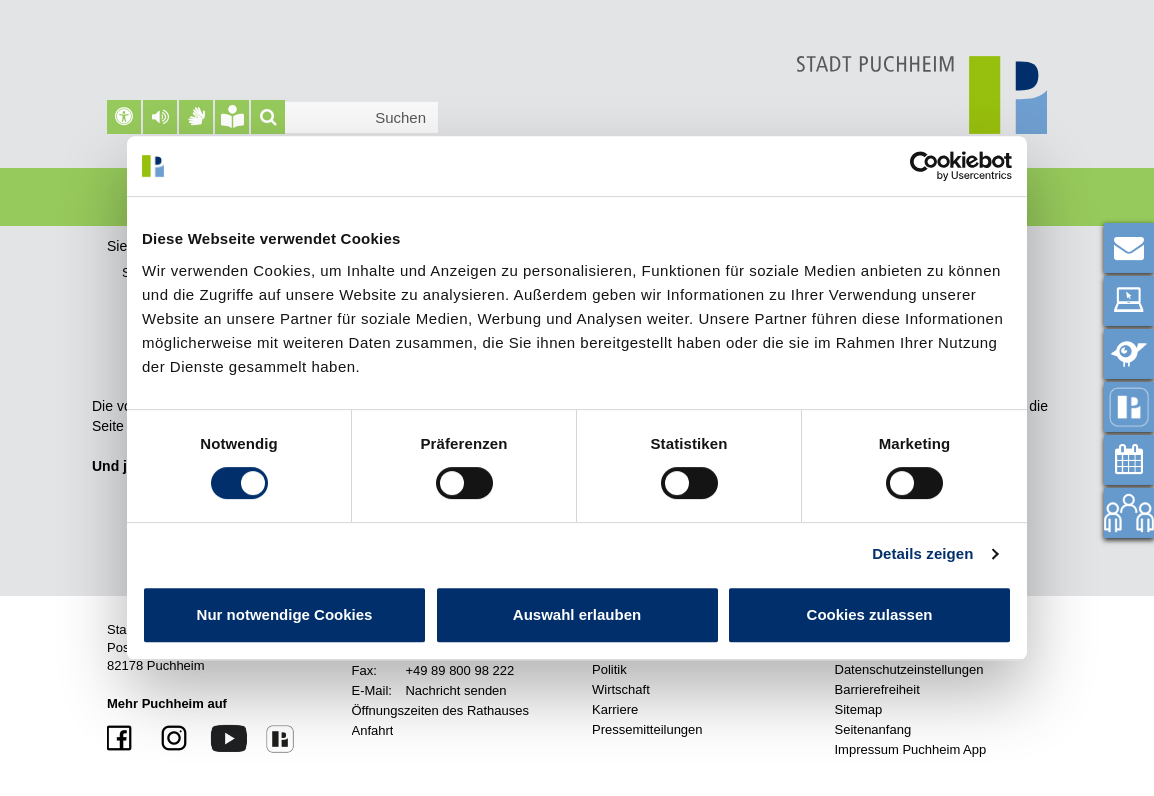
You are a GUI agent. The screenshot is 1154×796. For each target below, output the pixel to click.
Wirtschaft (621, 689)
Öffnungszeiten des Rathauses (441, 710)
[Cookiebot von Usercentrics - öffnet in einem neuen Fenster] (924, 166)
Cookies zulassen (870, 614)
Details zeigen (922, 553)
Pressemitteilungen (647, 729)
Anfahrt (373, 730)
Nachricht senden (455, 690)
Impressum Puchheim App (911, 749)
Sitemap (859, 709)
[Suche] (268, 117)
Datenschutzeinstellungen (909, 669)
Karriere (615, 709)
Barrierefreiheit (877, 689)
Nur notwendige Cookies (285, 614)
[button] (160, 117)
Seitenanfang (873, 729)
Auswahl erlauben (577, 614)
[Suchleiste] (345, 117)
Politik (609, 669)
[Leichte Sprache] (232, 117)
